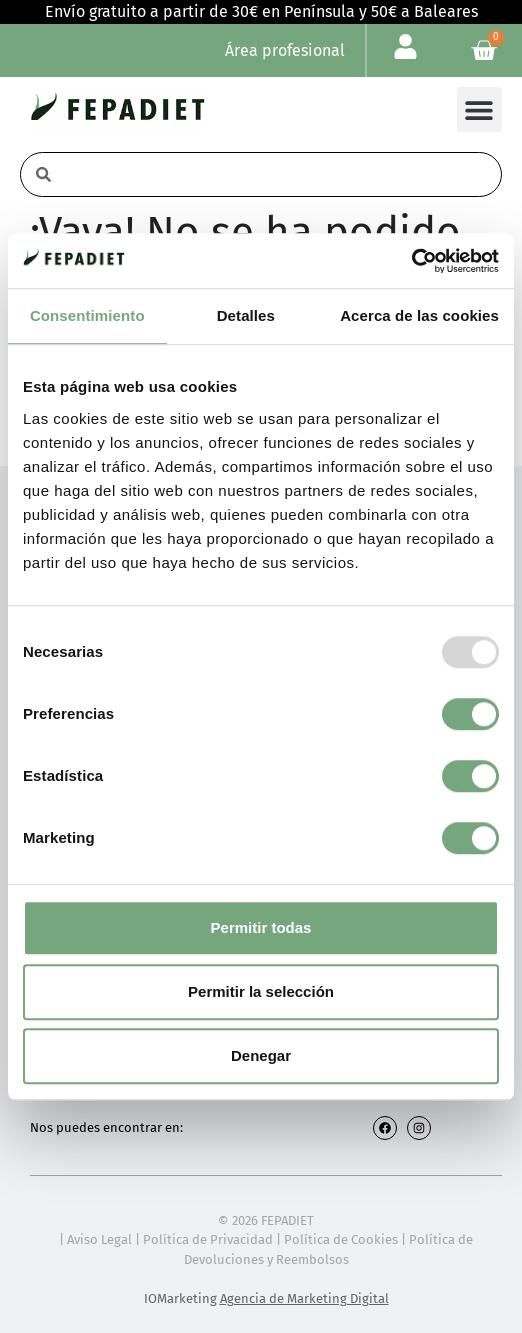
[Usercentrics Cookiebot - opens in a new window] (411, 261)
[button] (479, 109)
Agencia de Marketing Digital (304, 1298)
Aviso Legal (99, 1239)
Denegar (261, 1055)
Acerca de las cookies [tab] (419, 315)
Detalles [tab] (246, 315)
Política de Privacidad (208, 1239)
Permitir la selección (261, 991)
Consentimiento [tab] (87, 315)
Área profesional (285, 50)
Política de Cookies (341, 1239)
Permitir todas (261, 927)
